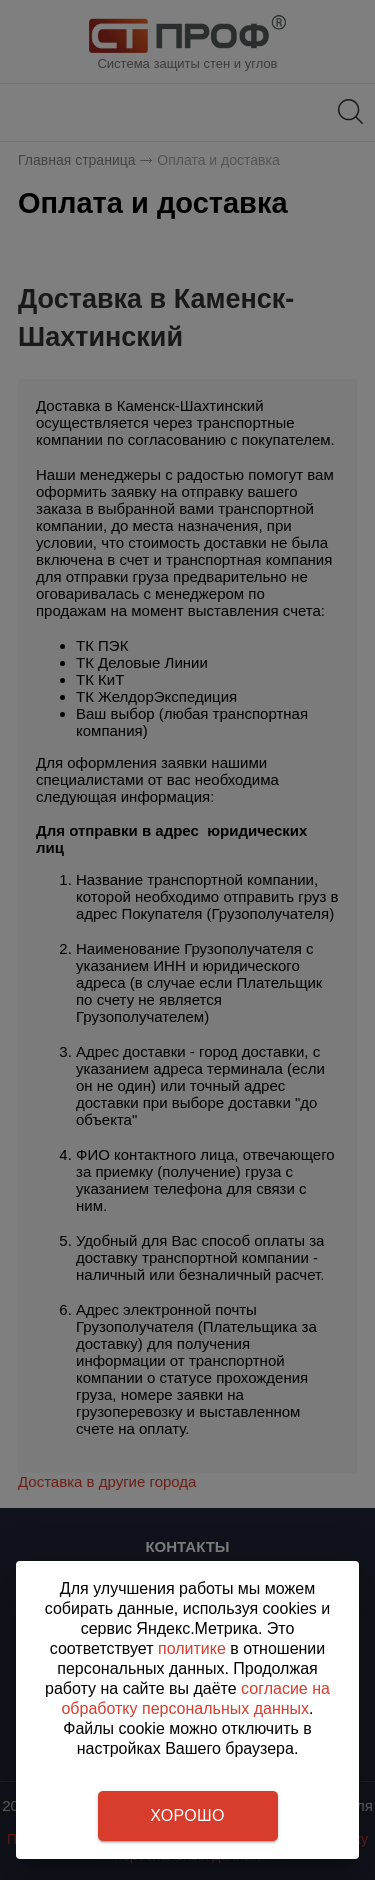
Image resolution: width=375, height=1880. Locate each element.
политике (192, 1648)
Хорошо (187, 1815)
